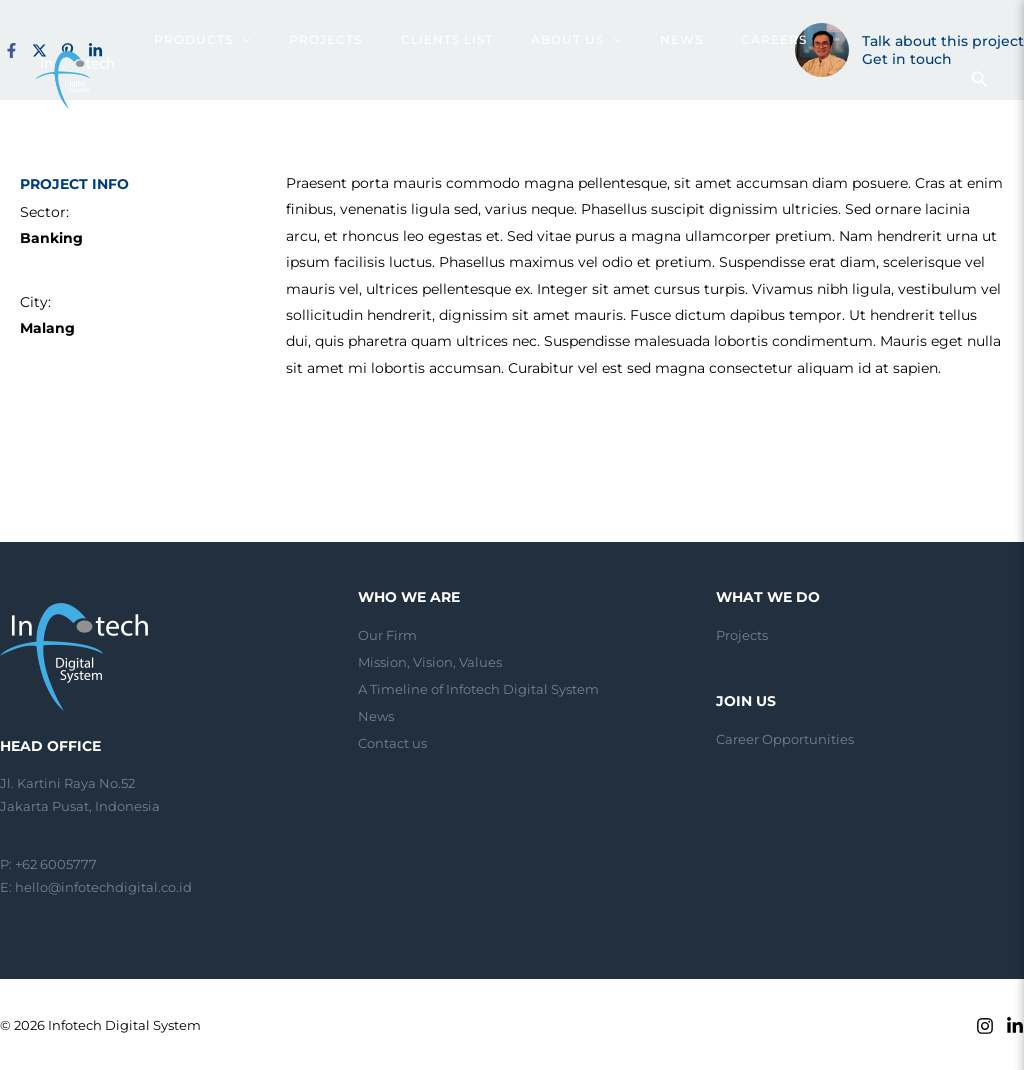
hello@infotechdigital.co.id (103, 887)
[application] (284, 40)
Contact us (392, 740)
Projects (742, 635)
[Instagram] (985, 1026)
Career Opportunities (785, 739)
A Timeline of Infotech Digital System (478, 687)
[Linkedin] (1015, 1026)
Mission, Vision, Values (430, 661)
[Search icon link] (980, 42)
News (376, 714)
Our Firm (387, 635)
